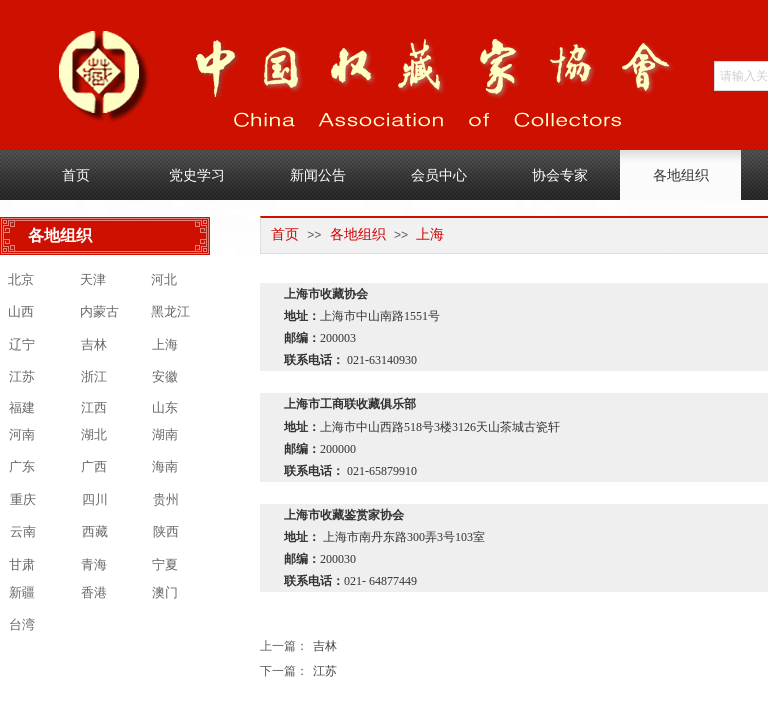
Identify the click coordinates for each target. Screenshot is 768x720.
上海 (430, 234)
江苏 (298, 671)
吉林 (298, 646)
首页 (285, 234)
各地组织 (358, 234)
